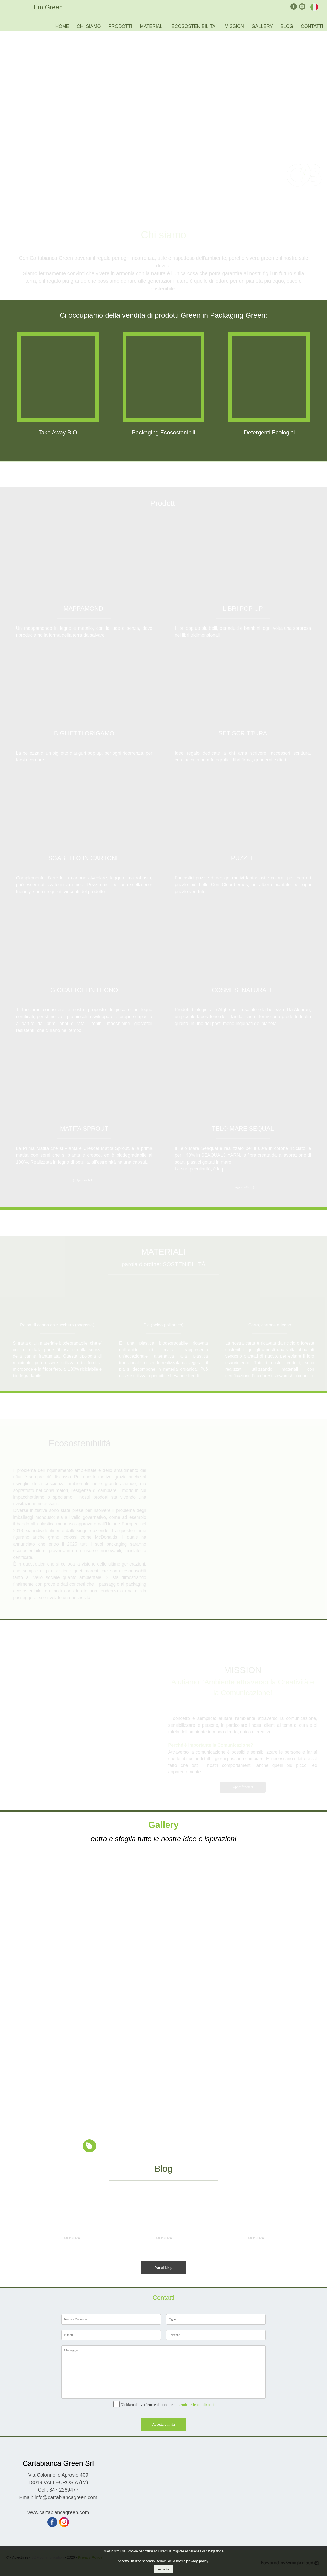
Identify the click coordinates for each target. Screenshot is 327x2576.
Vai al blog (163, 2267)
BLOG (287, 26)
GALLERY (262, 26)
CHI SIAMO (89, 26)
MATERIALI (152, 26)
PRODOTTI (120, 26)
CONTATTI (312, 26)
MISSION (234, 26)
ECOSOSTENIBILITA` (194, 26)
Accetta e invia (163, 2424)
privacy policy (197, 2564)
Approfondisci (84, 1180)
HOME (62, 26)
